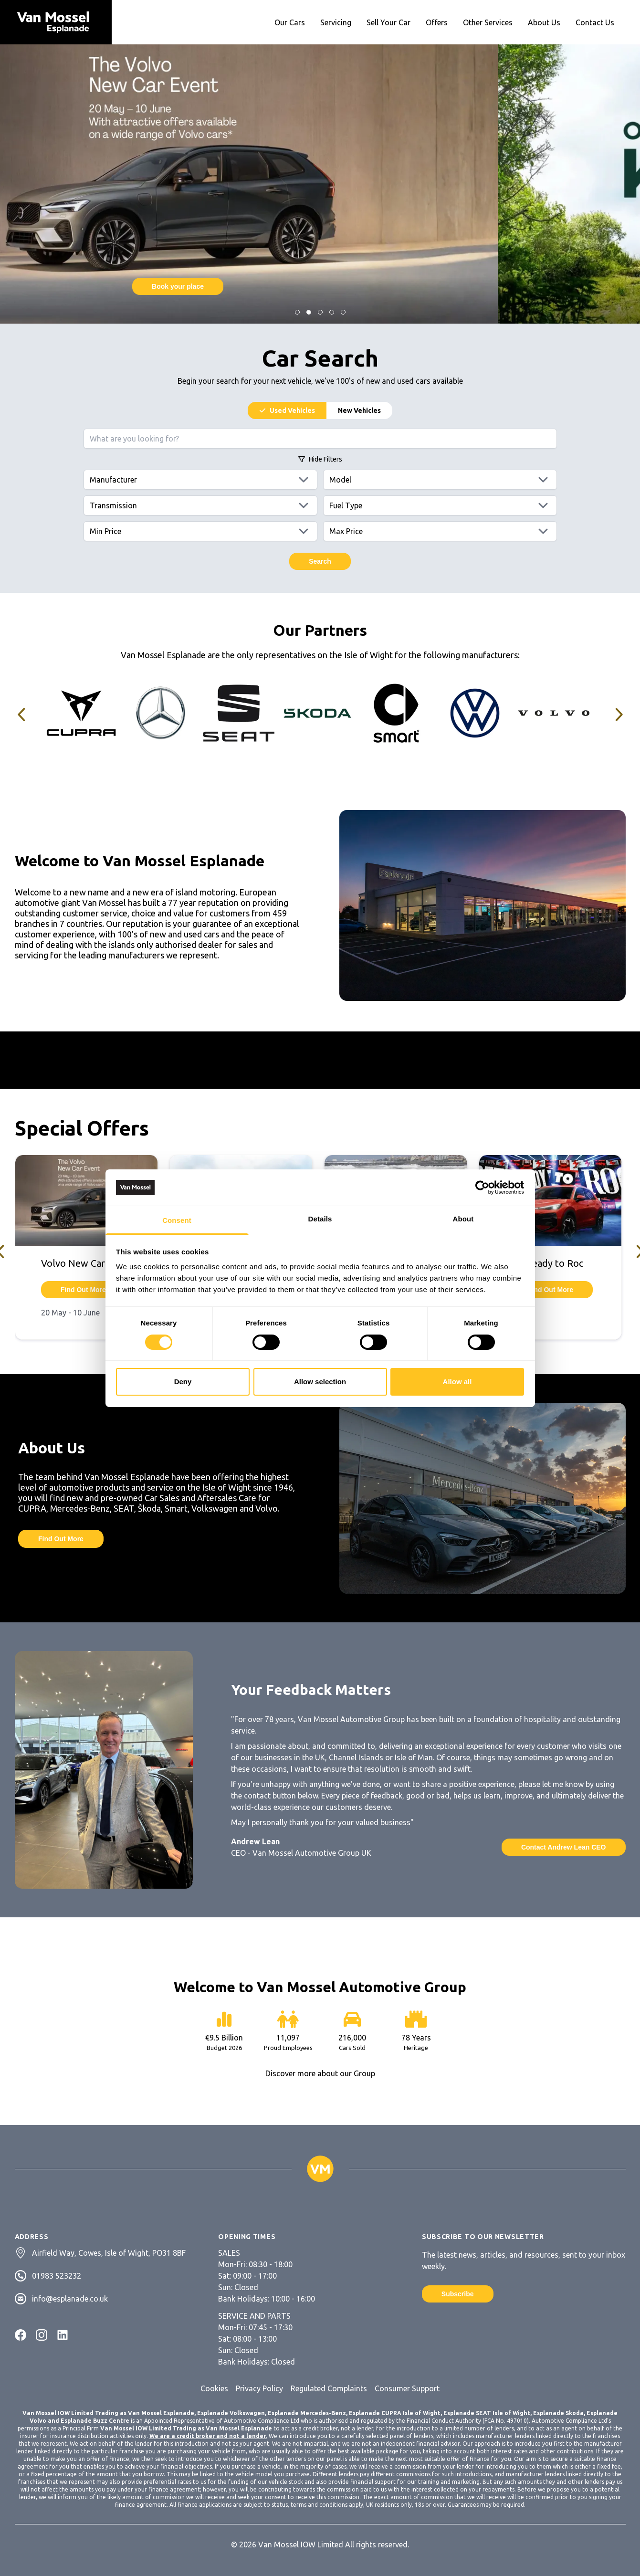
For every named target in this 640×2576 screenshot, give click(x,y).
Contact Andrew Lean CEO (563, 1847)
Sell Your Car (388, 22)
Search (320, 561)
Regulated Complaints (329, 2388)
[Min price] (200, 531)
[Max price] (440, 531)
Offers (437, 22)
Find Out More (320, 286)
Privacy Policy (259, 2388)
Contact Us (595, 22)
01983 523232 (56, 2275)
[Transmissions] (200, 505)
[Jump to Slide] (297, 312)
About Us (544, 22)
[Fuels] (440, 505)
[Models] (440, 480)
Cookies (214, 2388)
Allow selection (320, 1381)
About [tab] (463, 1219)
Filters (320, 459)
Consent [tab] (176, 1220)
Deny (183, 1381)
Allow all (457, 1381)
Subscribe (457, 2294)
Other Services (488, 22)
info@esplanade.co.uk (70, 2298)
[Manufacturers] (200, 480)
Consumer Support (407, 2388)
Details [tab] (320, 1219)
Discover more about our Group (320, 2073)
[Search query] (320, 439)
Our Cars (289, 22)
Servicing (335, 22)
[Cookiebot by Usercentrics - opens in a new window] (482, 1187)
